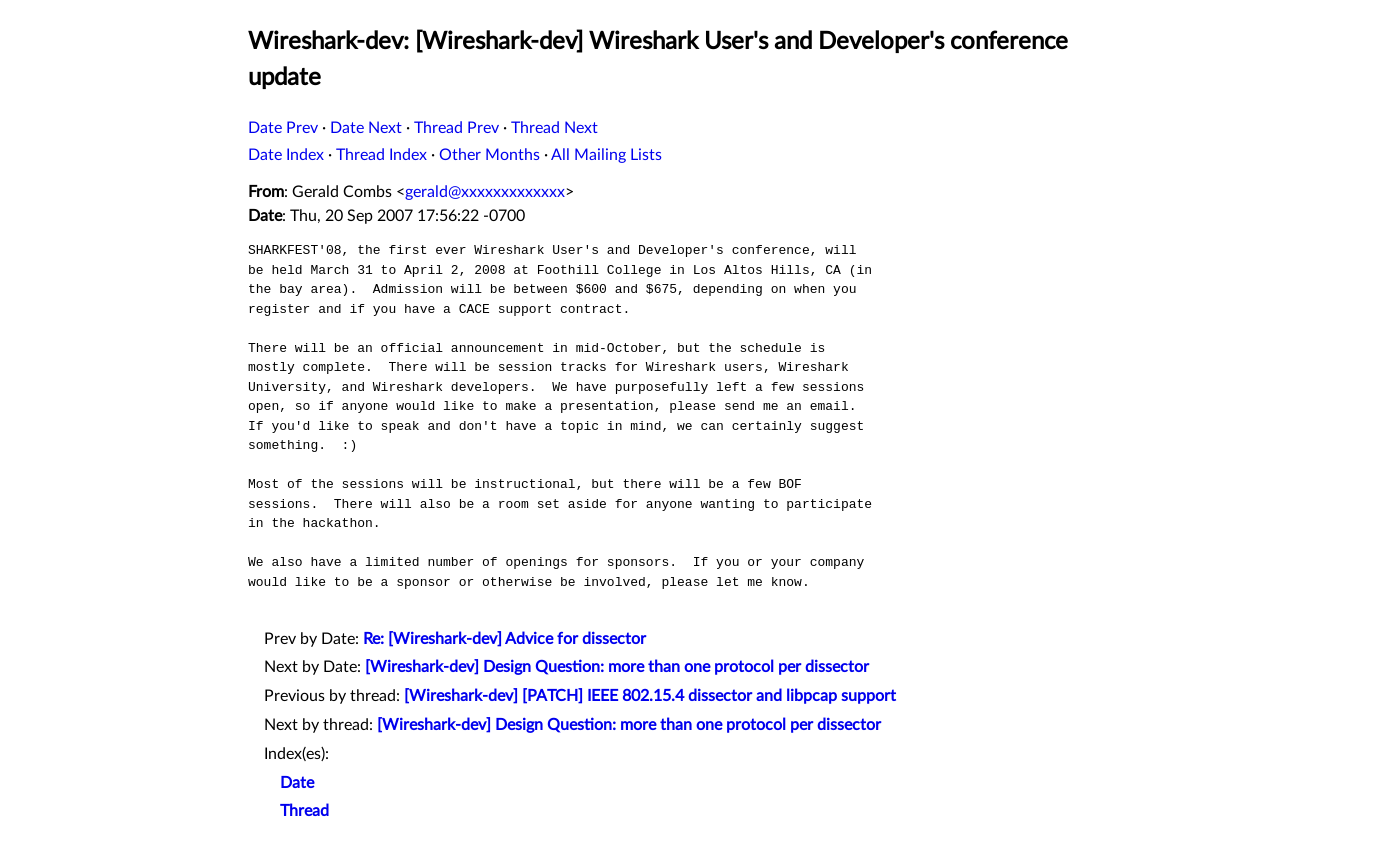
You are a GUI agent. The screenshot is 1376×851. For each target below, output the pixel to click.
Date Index (286, 155)
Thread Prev (456, 128)
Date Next (366, 128)
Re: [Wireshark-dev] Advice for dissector (504, 639)
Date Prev (283, 128)
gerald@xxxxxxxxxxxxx (485, 192)
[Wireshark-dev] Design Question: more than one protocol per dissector (617, 667)
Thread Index (381, 155)
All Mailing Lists (606, 155)
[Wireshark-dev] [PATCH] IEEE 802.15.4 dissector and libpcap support (650, 696)
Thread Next (554, 128)
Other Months (489, 155)
